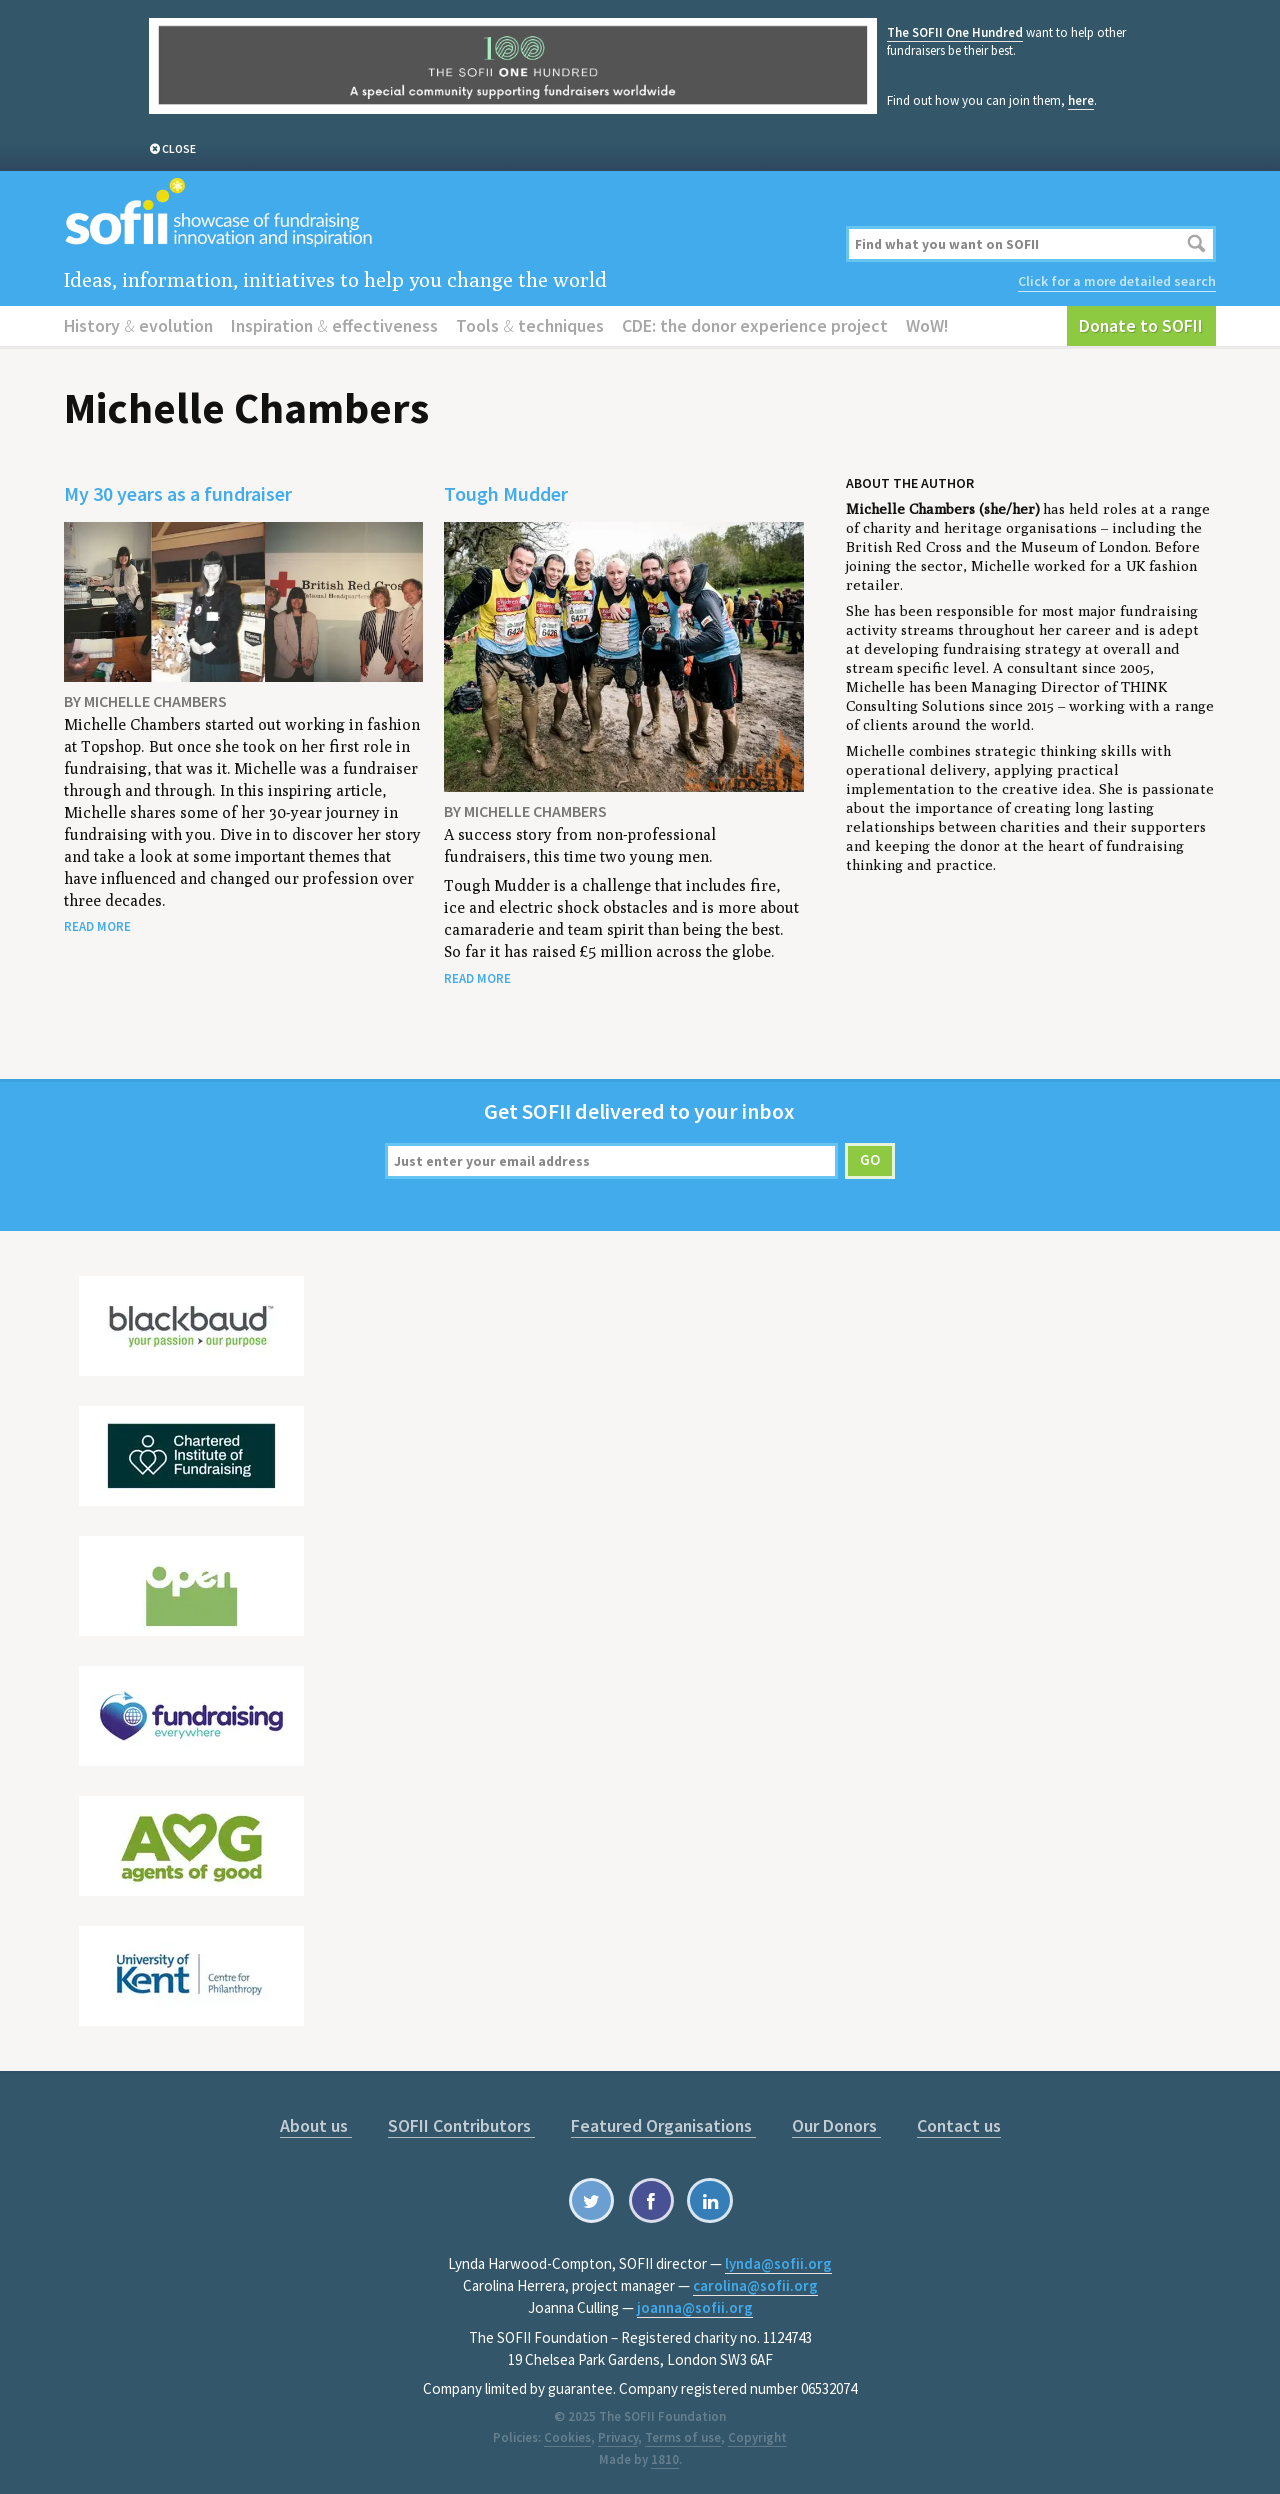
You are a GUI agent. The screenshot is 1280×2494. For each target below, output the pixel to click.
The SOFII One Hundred (955, 32)
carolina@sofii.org (755, 2285)
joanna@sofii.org (695, 2307)
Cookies (567, 2437)
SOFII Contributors (461, 2125)
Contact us (959, 2125)
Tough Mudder (506, 493)
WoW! (927, 325)
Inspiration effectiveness (334, 325)
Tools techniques (530, 325)
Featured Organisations (663, 2125)
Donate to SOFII (1141, 325)
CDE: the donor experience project (755, 325)
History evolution (138, 325)
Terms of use (683, 2437)
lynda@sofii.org (778, 2263)
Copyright (757, 2437)
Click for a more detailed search (1117, 281)
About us (316, 2125)
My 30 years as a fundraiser (178, 493)
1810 (665, 2459)
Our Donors (836, 2125)
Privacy (618, 2437)
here (1081, 100)
